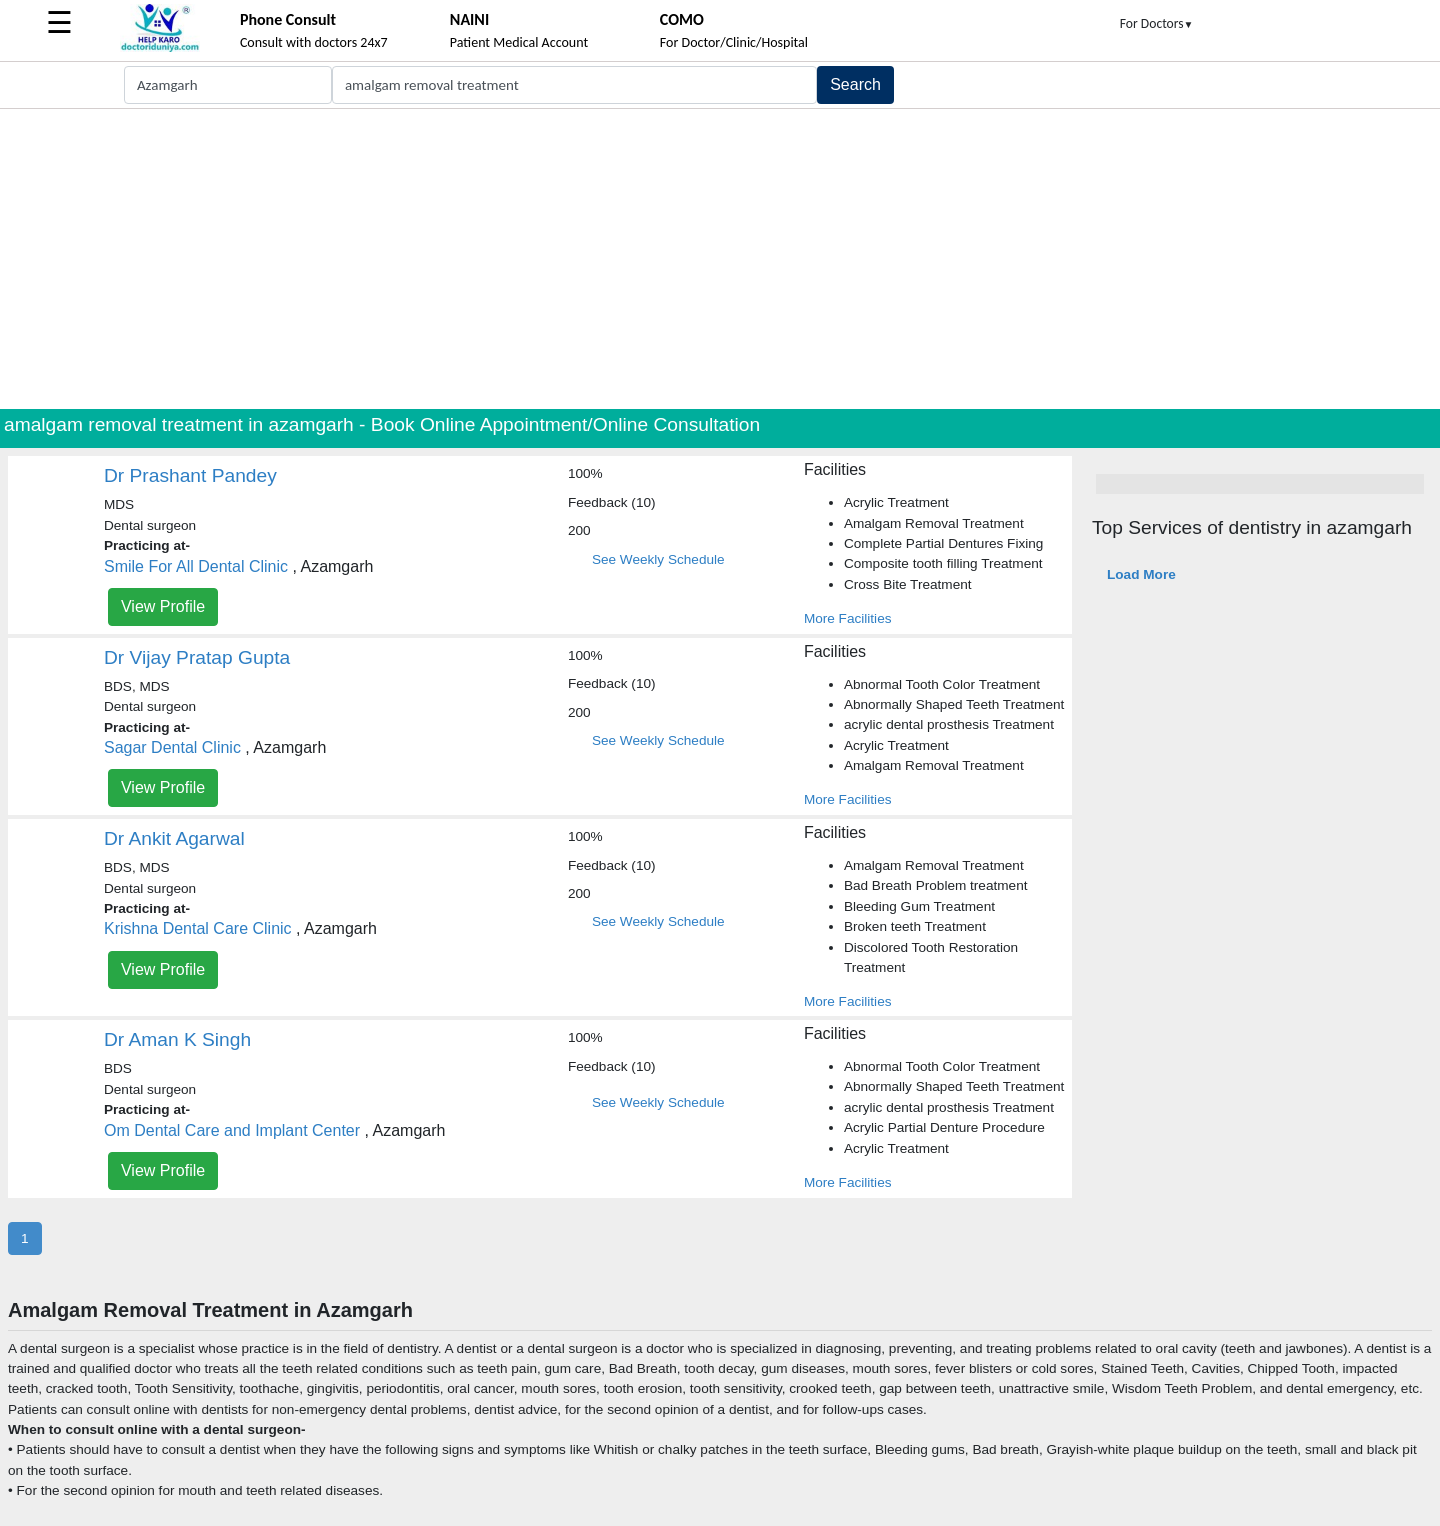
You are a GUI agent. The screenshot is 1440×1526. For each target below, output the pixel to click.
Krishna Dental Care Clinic (198, 928)
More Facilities (848, 618)
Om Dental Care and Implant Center (232, 1130)
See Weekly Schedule (658, 559)
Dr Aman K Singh (177, 1039)
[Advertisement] (720, 259)
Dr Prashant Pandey (190, 475)
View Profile (163, 606)
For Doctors (1157, 23)
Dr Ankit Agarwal (174, 838)
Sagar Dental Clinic (172, 747)
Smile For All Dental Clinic (196, 566)
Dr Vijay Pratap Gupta (197, 657)
